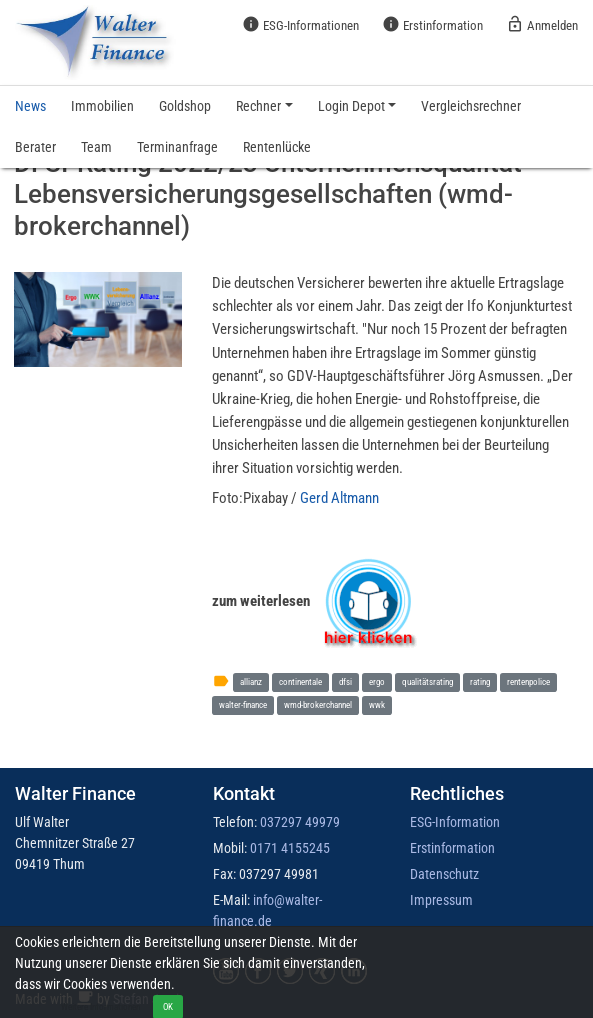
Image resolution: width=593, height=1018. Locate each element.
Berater (35, 147)
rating (480, 681)
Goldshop (185, 106)
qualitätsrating (427, 681)
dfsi (345, 681)
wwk (377, 704)
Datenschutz (444, 874)
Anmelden (542, 24)
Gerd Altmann (339, 498)
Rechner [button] (258, 106)
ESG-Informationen (300, 24)
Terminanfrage (177, 147)
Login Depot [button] (351, 106)
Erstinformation (432, 24)
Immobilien (102, 106)
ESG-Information (455, 822)
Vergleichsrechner (471, 106)
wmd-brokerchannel (318, 704)
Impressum (441, 900)
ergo (377, 681)
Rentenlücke (277, 147)
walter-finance (243, 704)
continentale (300, 681)
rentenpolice (528, 681)
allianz (251, 681)
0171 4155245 (290, 848)
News (30, 106)
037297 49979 (300, 822)
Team (96, 147)
